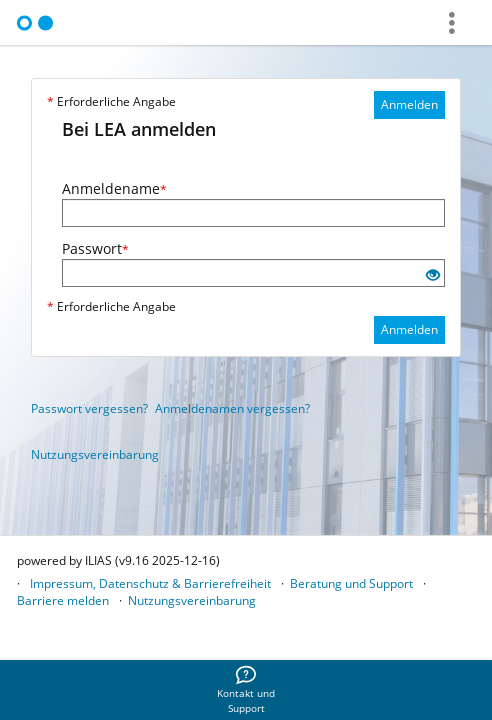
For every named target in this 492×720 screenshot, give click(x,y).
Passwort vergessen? (89, 408)
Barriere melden (63, 600)
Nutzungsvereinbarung (95, 454)
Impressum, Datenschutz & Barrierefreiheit (150, 583)
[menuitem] (246, 690)
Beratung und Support (351, 583)
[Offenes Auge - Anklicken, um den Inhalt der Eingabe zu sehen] (433, 275)
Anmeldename (114, 188)
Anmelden (409, 104)
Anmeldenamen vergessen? (232, 408)
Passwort (95, 248)
